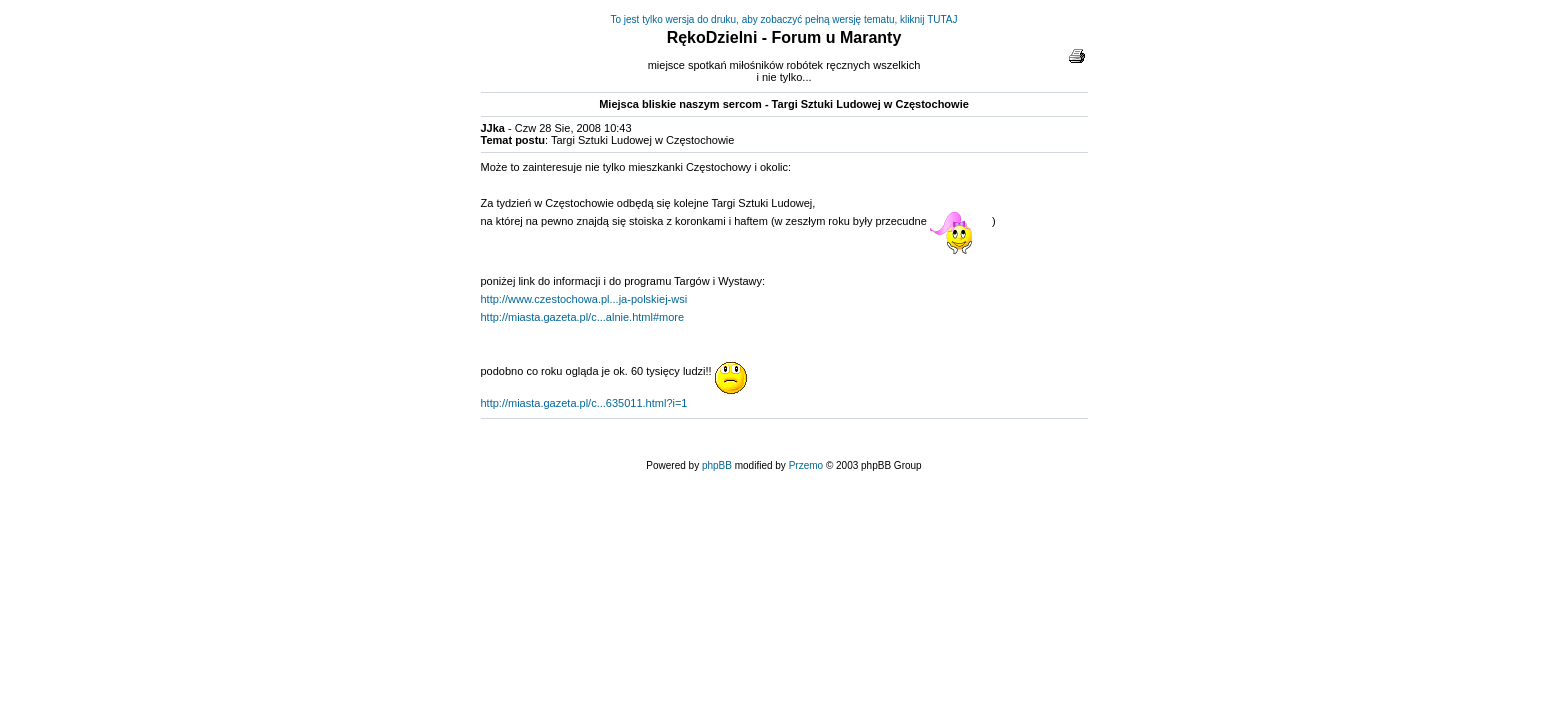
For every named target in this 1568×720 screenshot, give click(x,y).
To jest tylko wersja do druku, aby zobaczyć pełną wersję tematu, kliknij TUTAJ (784, 19)
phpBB (717, 465)
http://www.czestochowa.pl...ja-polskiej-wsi (584, 299)
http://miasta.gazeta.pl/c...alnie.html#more (583, 317)
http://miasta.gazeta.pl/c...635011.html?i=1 (584, 403)
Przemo (806, 465)
